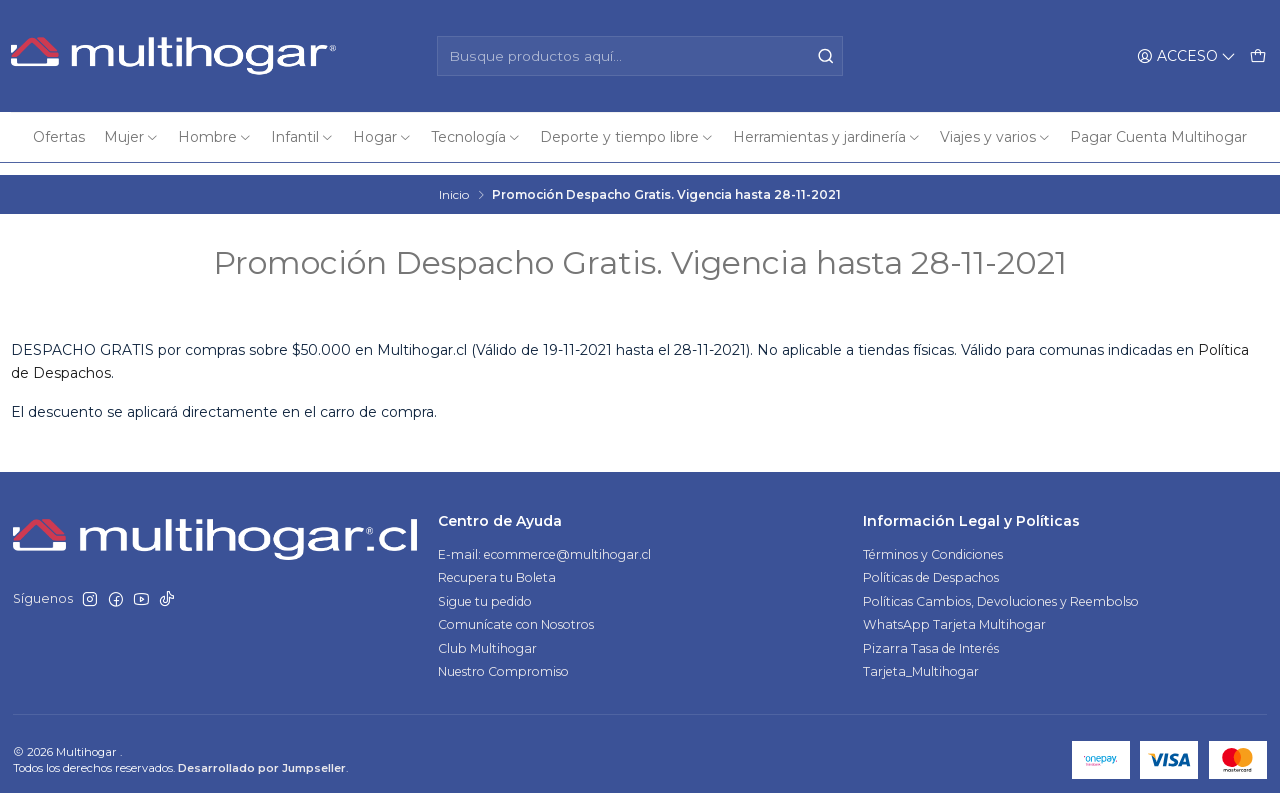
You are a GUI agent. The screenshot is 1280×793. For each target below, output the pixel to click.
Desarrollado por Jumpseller (262, 756)
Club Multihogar (487, 635)
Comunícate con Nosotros (516, 612)
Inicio (454, 182)
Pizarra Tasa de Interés (931, 635)
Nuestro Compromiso (503, 659)
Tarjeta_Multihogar (921, 659)
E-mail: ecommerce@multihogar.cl (544, 541)
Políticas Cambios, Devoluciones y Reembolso (1001, 588)
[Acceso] (1186, 55)
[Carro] (1257, 55)
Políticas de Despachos (931, 565)
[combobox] (640, 56)
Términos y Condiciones (933, 541)
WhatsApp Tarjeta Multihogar (954, 612)
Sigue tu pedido (485, 588)
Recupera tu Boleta (497, 565)
